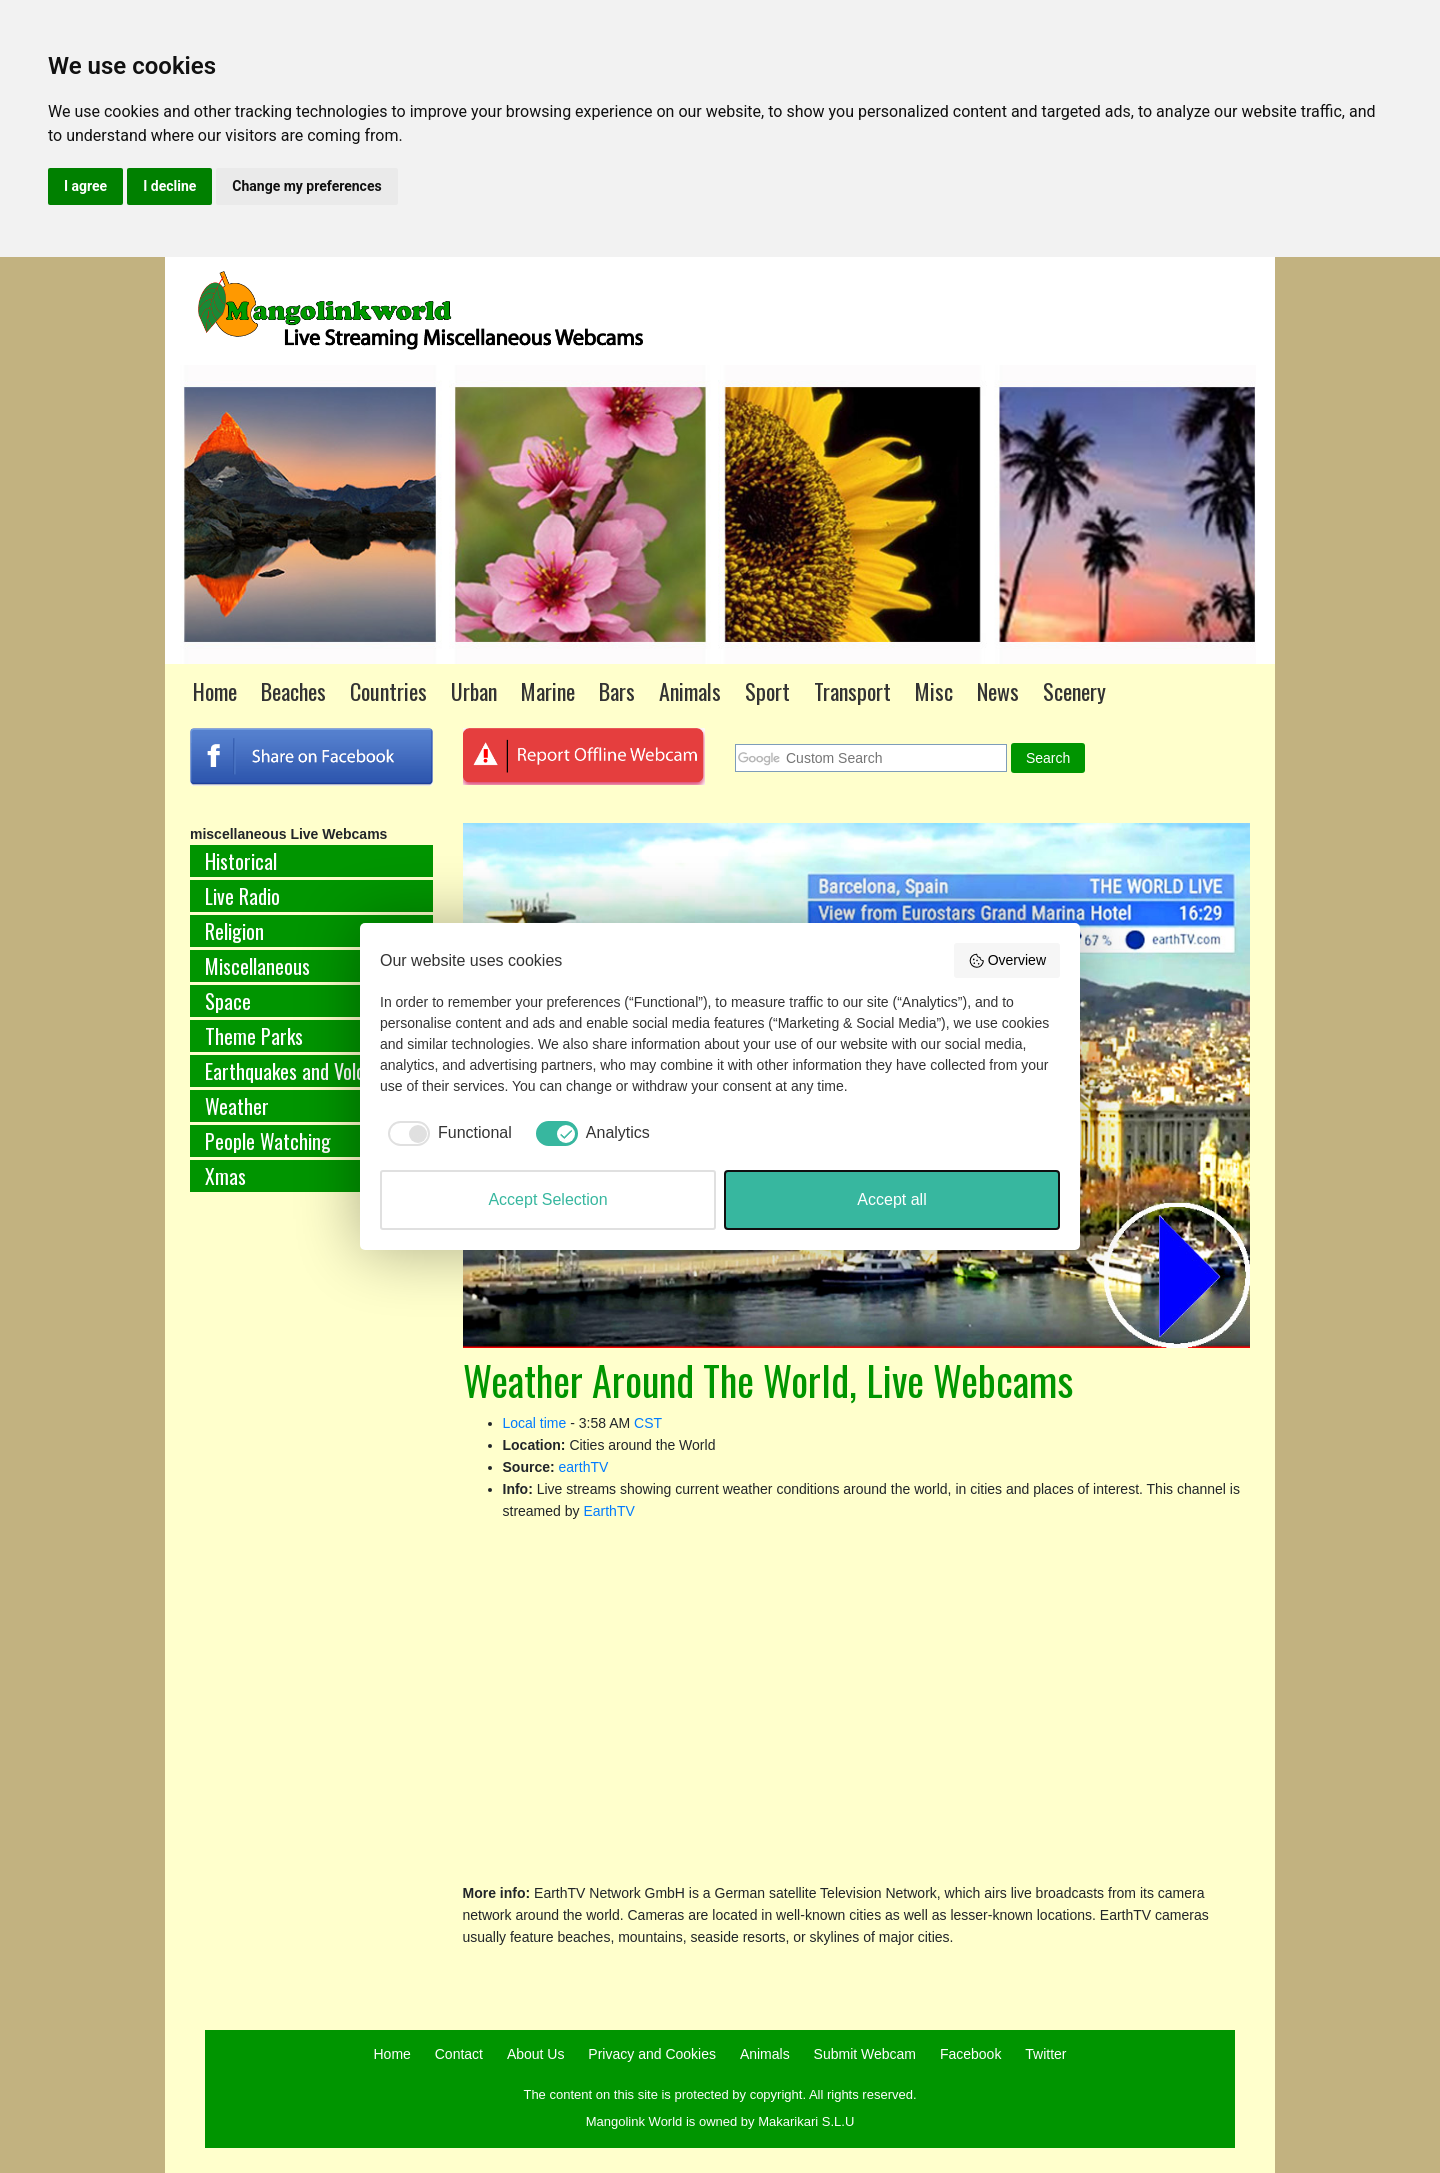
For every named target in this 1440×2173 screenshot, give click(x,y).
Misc (934, 691)
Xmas (225, 1176)
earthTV (584, 1467)
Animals (690, 691)
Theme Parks (254, 1036)
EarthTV (608, 1511)
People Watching (268, 1141)
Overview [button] (1007, 961)
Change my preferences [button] (306, 186)
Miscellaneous (257, 966)
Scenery (1074, 691)
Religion (234, 931)
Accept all (891, 1199)
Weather (237, 1106)
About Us (536, 2054)
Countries (388, 691)
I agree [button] (85, 186)
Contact (459, 2054)
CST (648, 1423)
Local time (535, 1423)
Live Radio (242, 896)
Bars (617, 691)
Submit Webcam (865, 2054)
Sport (767, 691)
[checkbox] (446, 1133)
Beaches (293, 691)
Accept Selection (547, 1199)
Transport (852, 691)
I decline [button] (169, 186)
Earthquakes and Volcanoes (307, 1071)
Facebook (970, 2054)
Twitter (1045, 2054)
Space (228, 1001)
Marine (548, 691)
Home (215, 691)
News (998, 691)
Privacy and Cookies (652, 2054)
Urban (474, 691)
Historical (241, 861)
